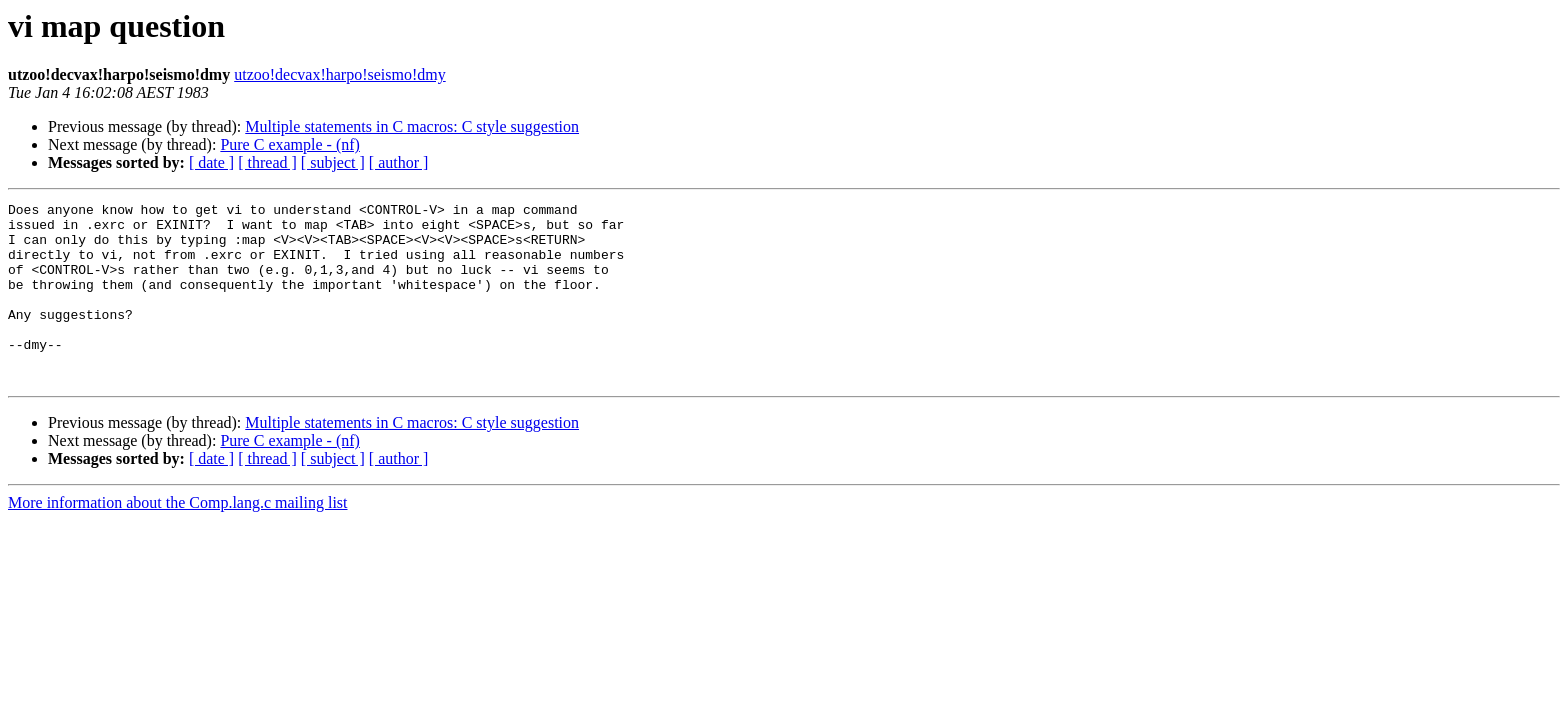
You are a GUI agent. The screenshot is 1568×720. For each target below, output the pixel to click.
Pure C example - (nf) (290, 144)
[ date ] (211, 162)
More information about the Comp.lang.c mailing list (178, 538)
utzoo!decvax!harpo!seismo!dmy (339, 74)
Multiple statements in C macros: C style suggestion (412, 126)
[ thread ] (267, 162)
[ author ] (399, 162)
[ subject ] (333, 162)
